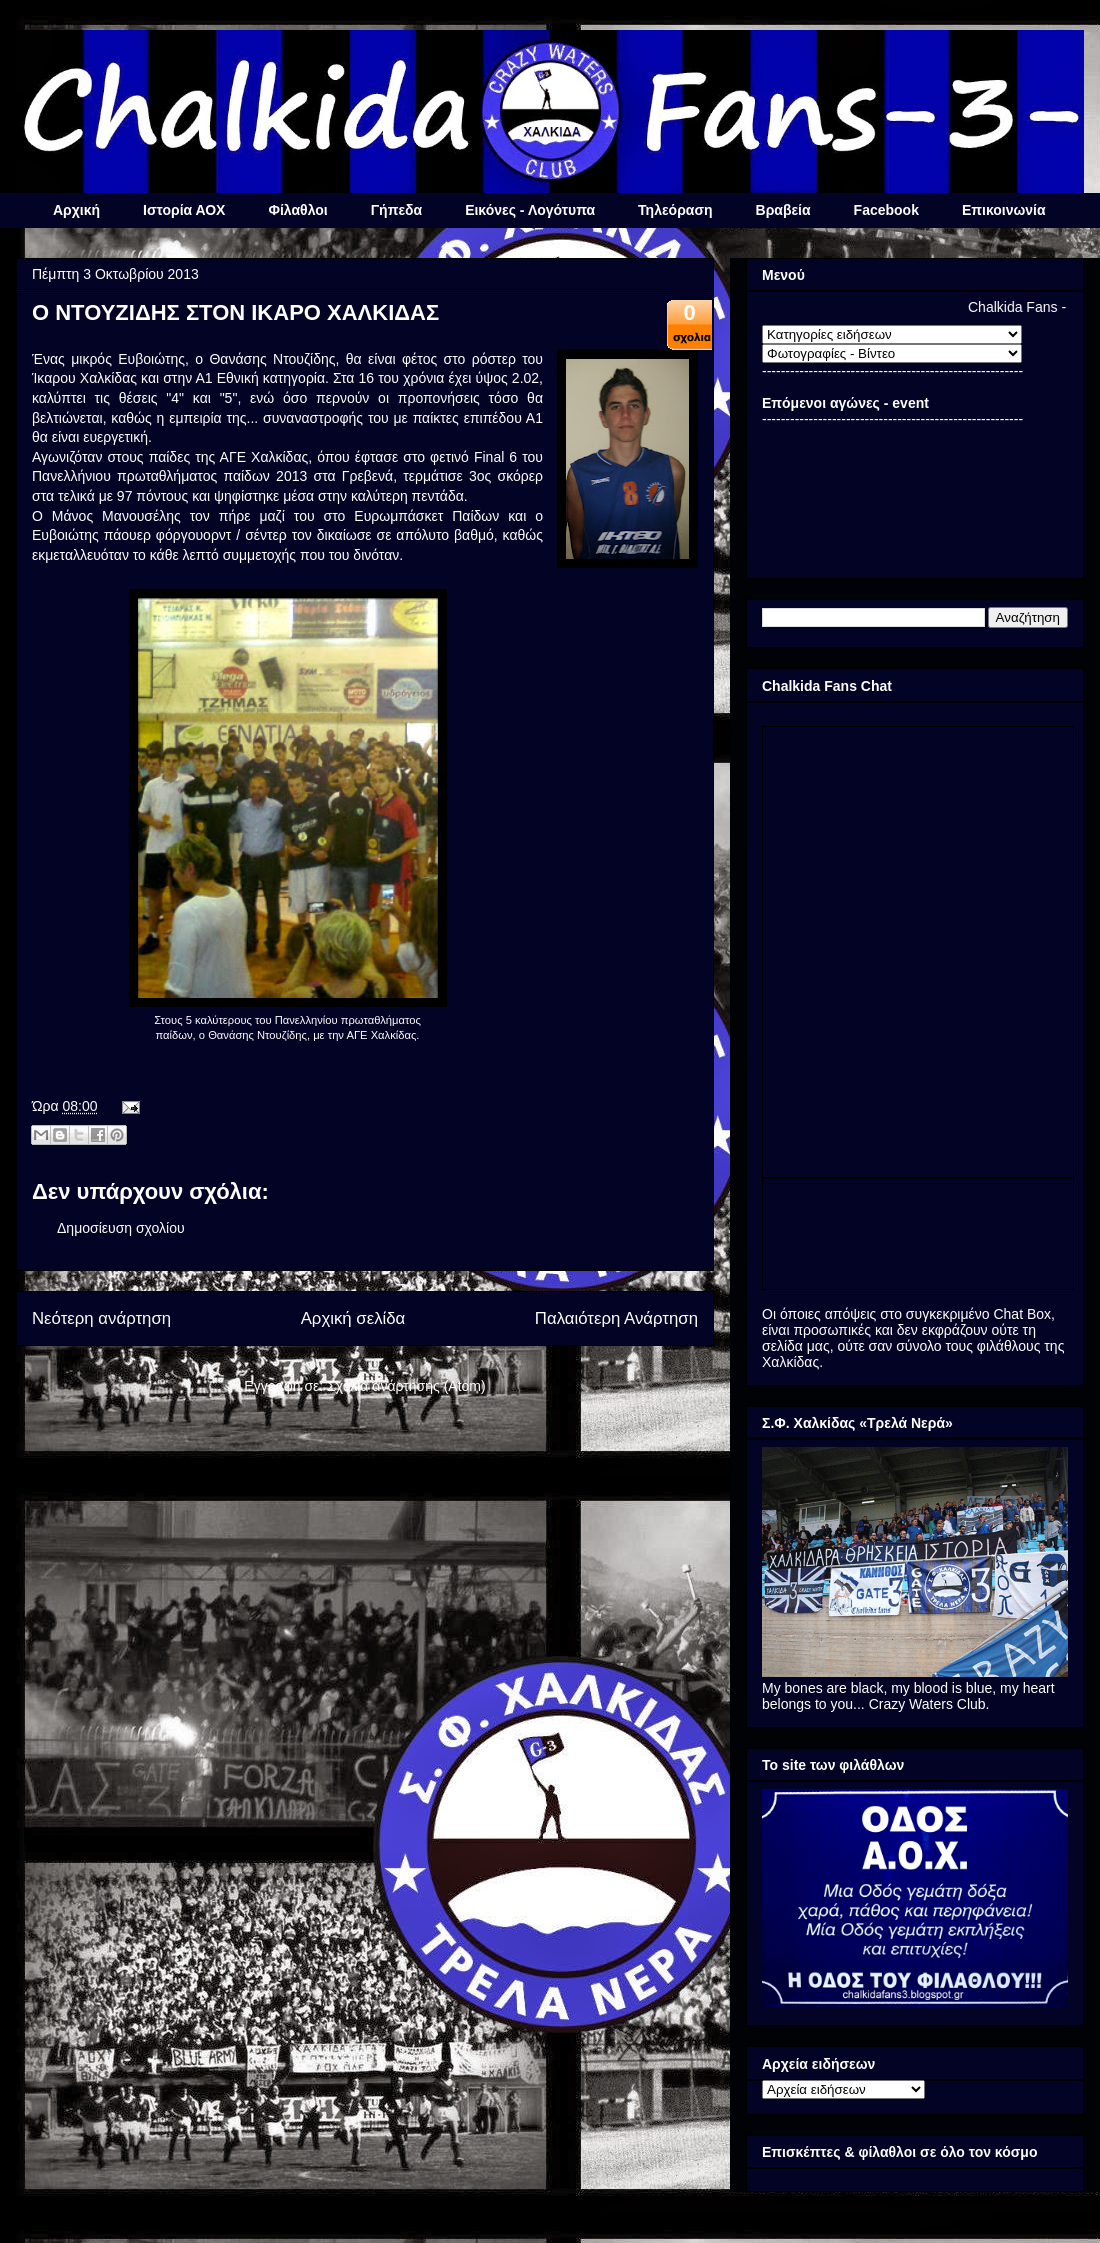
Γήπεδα (396, 210)
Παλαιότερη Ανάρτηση (616, 1318)
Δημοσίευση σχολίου (121, 1228)
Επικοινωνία (1004, 210)
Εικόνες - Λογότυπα (530, 210)
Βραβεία (783, 210)
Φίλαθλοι (297, 210)
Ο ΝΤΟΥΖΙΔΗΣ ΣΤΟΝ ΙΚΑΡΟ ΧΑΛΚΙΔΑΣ (235, 312)
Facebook (886, 210)
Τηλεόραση (675, 210)
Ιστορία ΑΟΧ (184, 210)
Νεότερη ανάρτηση (101, 1318)
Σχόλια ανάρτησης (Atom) (406, 1386)
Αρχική (76, 210)
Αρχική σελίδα (353, 1318)
